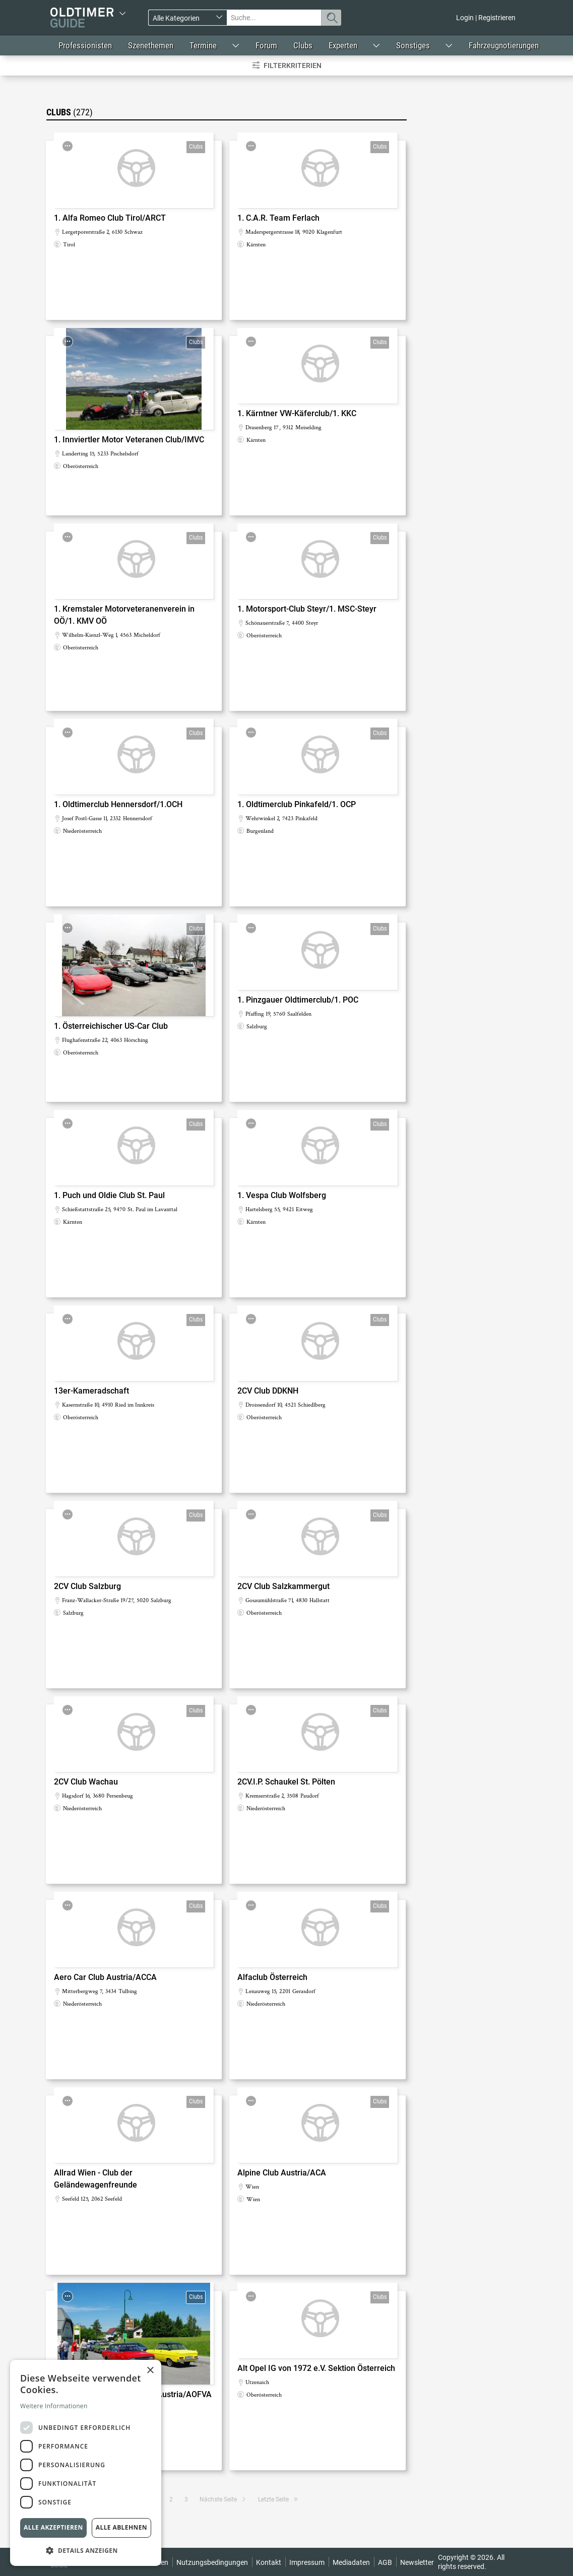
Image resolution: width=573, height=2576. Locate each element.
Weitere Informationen (54, 2406)
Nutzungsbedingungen (212, 2562)
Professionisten (85, 45)
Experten (343, 45)
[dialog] (85, 2463)
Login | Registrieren (486, 18)
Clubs (302, 45)
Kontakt (268, 2562)
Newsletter (417, 2562)
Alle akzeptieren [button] (53, 2527)
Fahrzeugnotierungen (504, 45)
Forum (266, 45)
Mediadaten (351, 2562)
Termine (203, 45)
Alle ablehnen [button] (121, 2527)
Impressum (307, 2562)
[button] (85, 2550)
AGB (385, 2562)
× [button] (150, 2370)
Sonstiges (413, 45)
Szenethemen (150, 45)
